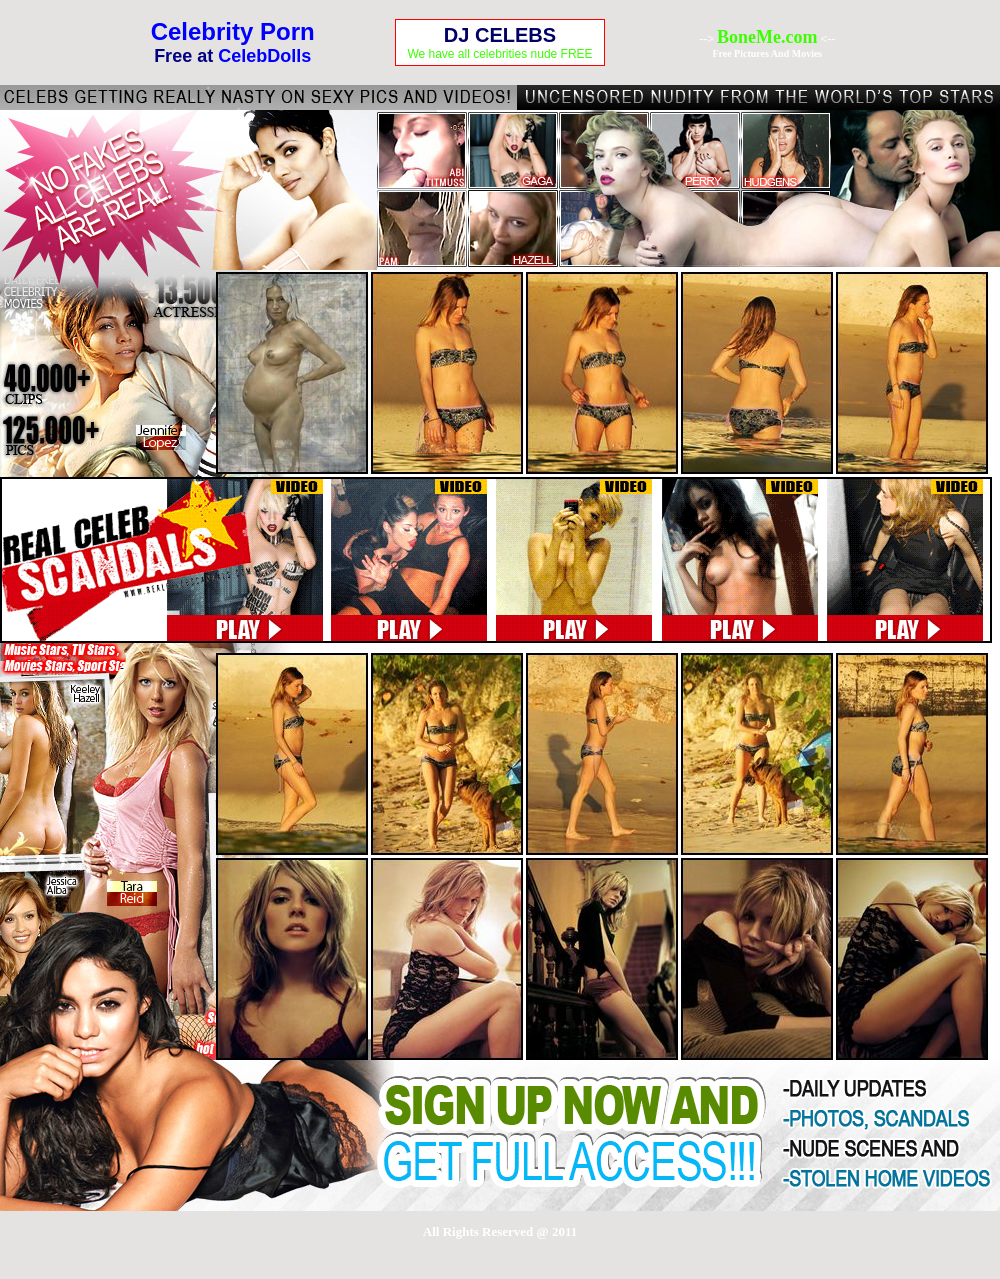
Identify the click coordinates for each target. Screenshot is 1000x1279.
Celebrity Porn (233, 31)
